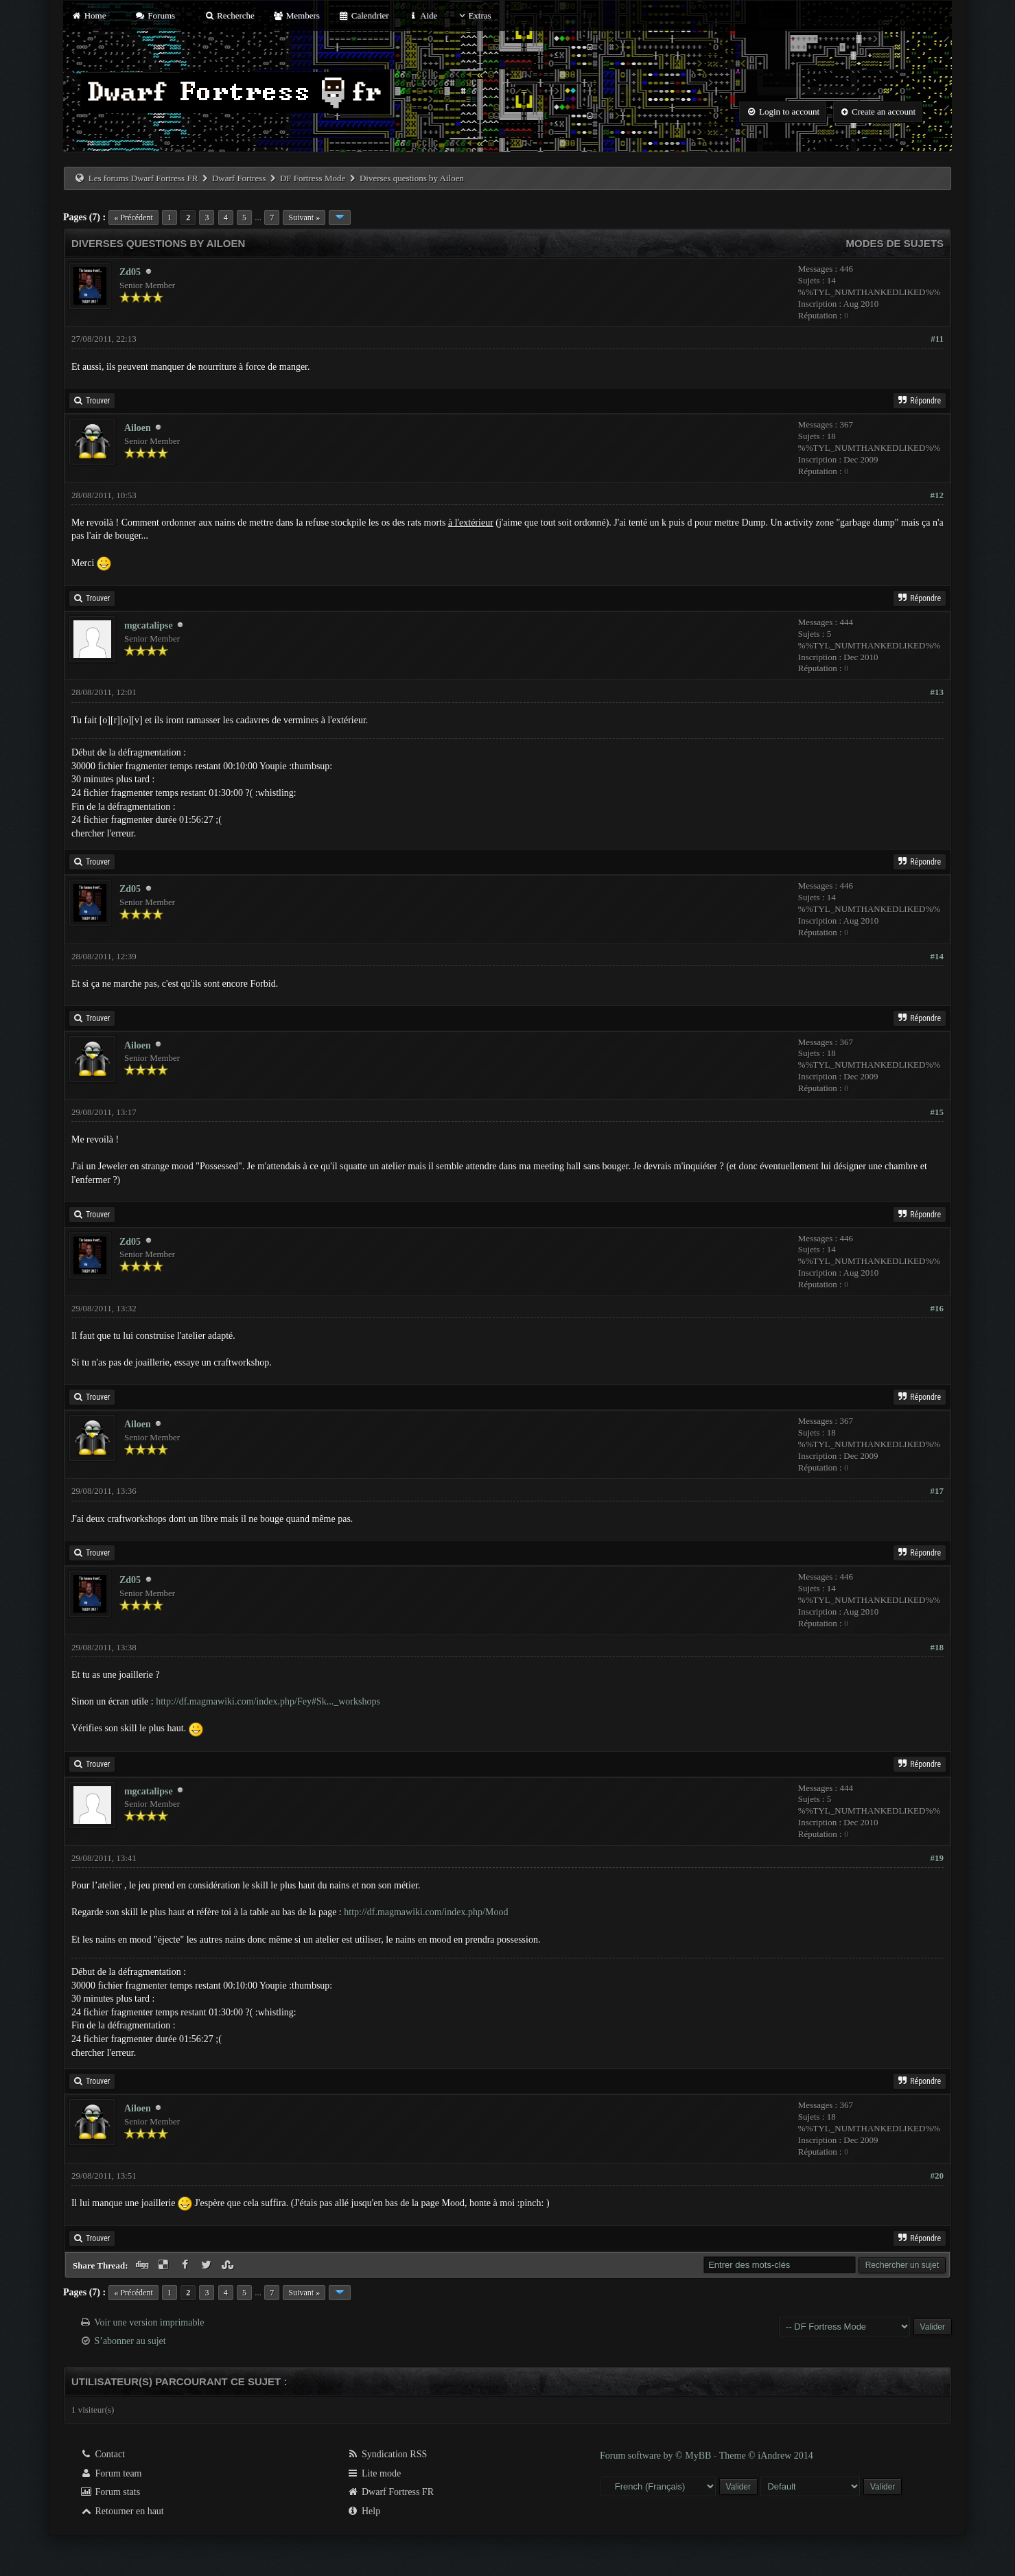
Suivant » (304, 217)
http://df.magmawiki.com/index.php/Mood (426, 1912)
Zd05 (130, 272)
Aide (422, 15)
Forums (155, 15)
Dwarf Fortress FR (390, 2492)
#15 (937, 1112)
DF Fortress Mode (312, 178)
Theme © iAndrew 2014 (766, 2455)
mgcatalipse (148, 625)
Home (88, 15)
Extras (473, 15)
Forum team (111, 2473)
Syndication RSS (387, 2454)
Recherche (229, 15)
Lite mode (374, 2473)
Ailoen (137, 428)
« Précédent (133, 217)
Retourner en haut (122, 2511)
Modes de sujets (895, 243)
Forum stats (110, 2492)
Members (296, 15)
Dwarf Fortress (239, 178)
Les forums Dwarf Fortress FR (143, 178)
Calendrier (363, 15)
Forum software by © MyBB (657, 2455)
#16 (937, 1308)
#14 (937, 956)
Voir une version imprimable (149, 2322)
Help (363, 2511)
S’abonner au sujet (129, 2341)
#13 (937, 692)
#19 (937, 1858)
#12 (937, 495)
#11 (937, 338)
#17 (937, 1491)
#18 (937, 1647)
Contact (102, 2454)
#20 (937, 2175)
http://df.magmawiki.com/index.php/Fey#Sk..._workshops (268, 1701)
